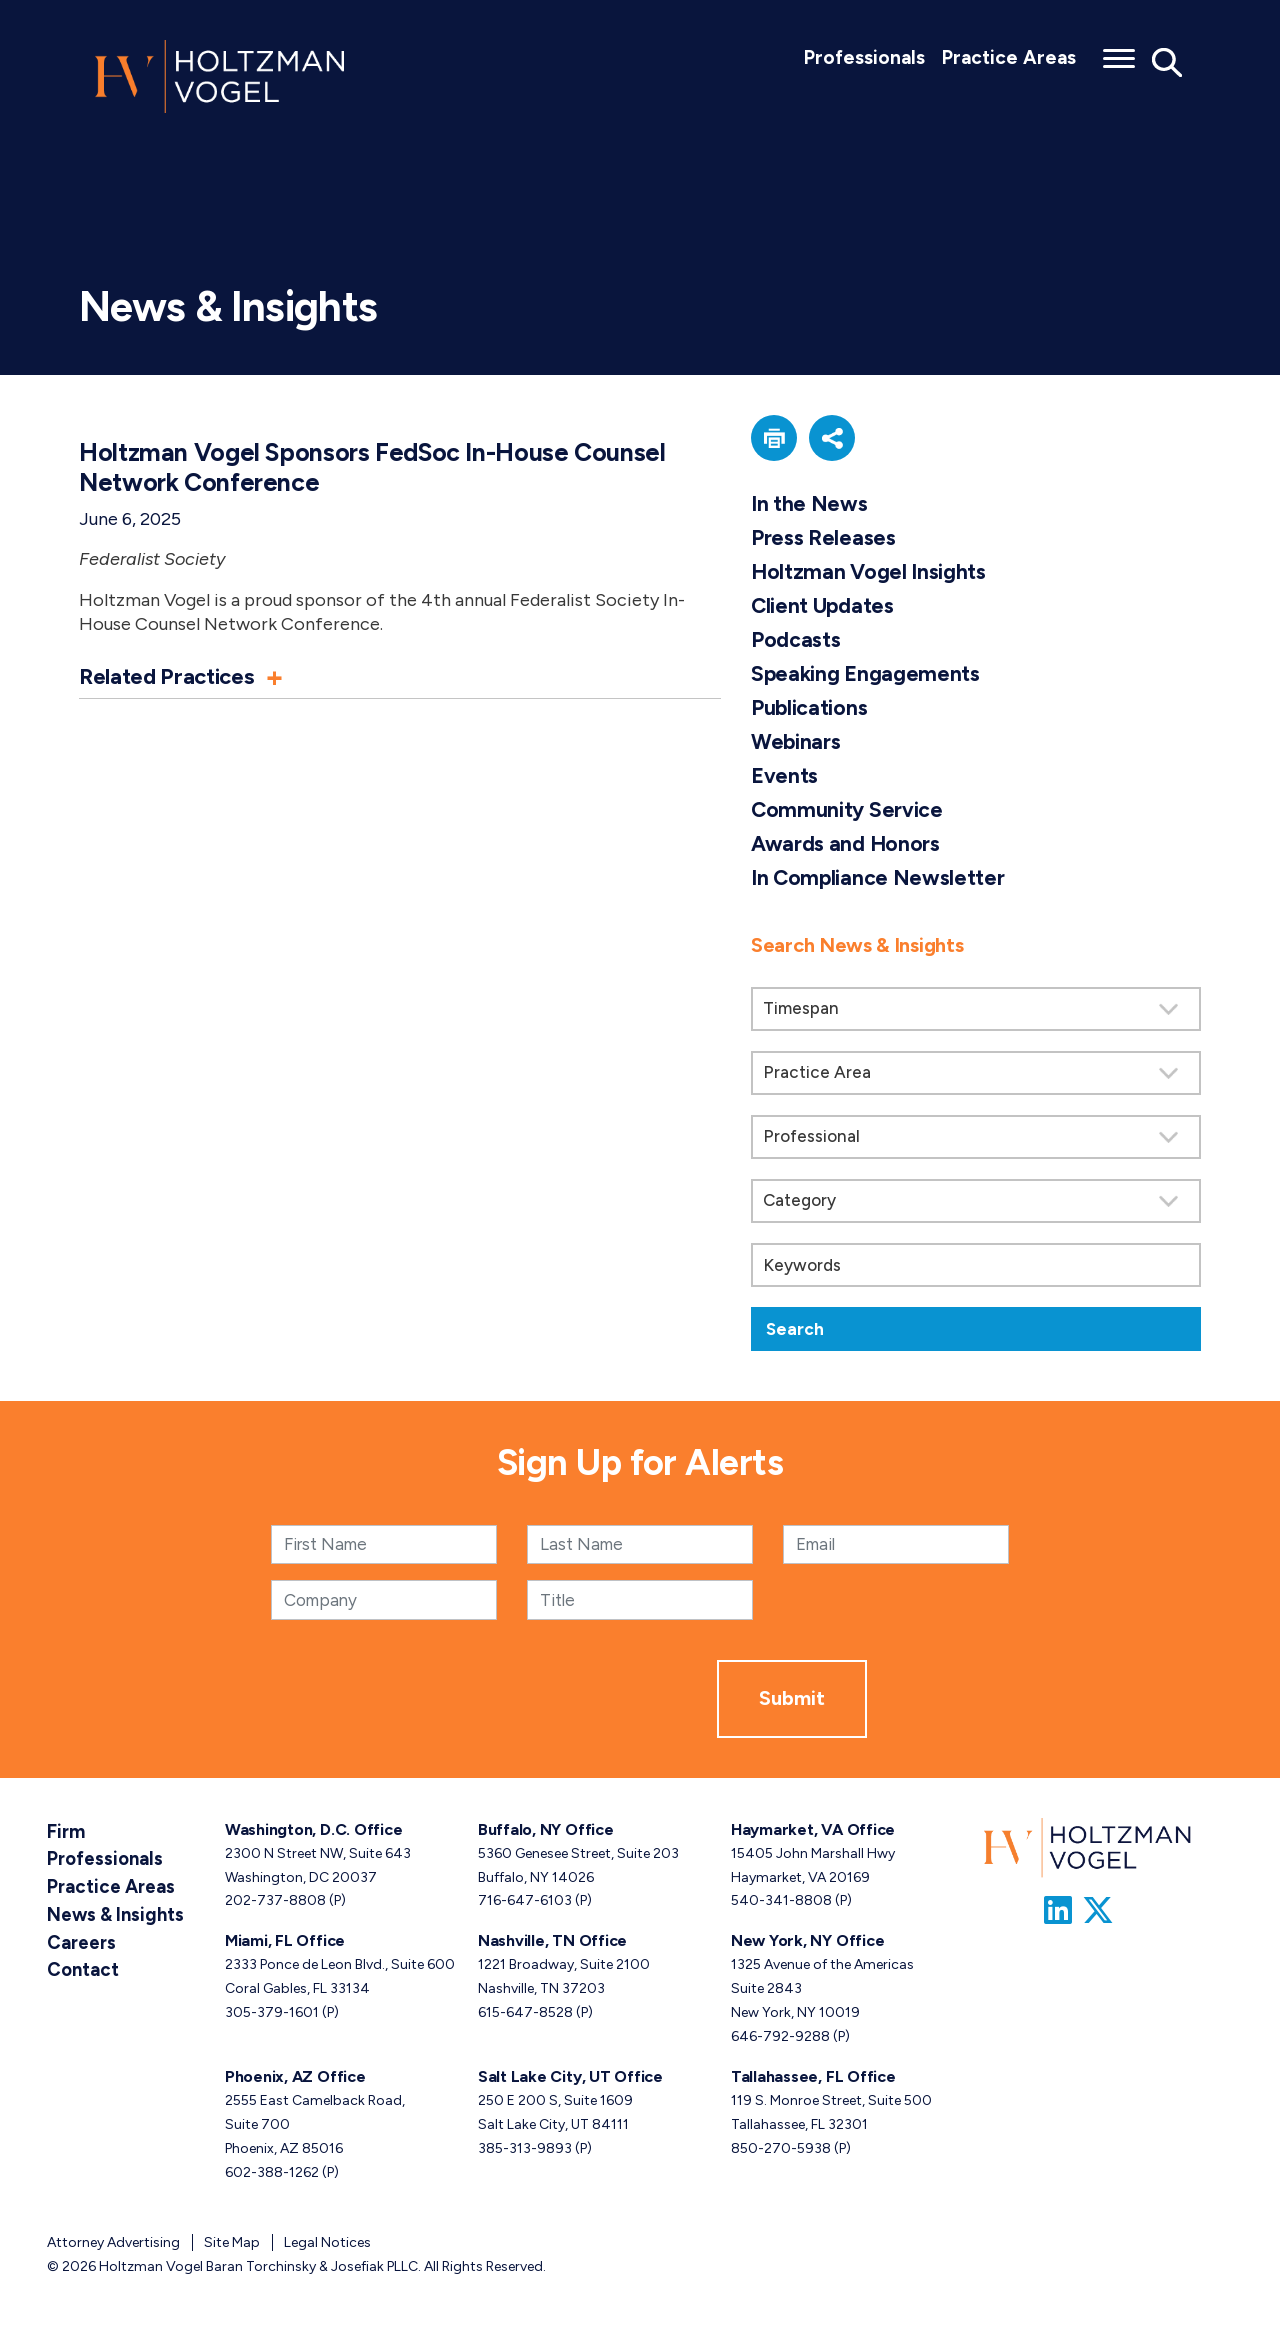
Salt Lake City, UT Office (570, 2080)
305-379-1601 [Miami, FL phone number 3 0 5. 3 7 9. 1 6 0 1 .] (272, 2017)
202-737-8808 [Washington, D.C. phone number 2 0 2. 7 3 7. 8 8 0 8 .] (275, 1905)
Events (785, 778)
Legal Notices (327, 2246)
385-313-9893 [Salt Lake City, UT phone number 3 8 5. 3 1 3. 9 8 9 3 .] (525, 2152)
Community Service (848, 813)
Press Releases (824, 537)
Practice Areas (1009, 57)
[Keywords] (976, 1270)
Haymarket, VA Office (813, 1833)
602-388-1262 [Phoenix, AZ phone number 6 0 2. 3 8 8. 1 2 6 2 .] (272, 2176)
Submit (792, 1703)
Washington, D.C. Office (313, 1833)
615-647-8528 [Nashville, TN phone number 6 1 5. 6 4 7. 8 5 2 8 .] (525, 2017)
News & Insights (107, 1905)
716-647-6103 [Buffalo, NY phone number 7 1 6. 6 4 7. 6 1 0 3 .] (525, 1905)
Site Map (232, 2246)
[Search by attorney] (976, 1142)
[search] (976, 1137)
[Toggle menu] (1119, 52)
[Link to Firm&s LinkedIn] (1058, 1915)
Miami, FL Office (285, 1945)
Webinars (797, 744)
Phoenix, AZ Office (295, 2080)
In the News (810, 503)
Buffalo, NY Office (546, 1833)
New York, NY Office (807, 1945)
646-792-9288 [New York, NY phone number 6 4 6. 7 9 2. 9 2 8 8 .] (780, 2041)
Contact (78, 1953)
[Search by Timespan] (976, 1014)
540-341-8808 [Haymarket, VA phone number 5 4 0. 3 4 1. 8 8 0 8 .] (781, 1905)
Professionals (864, 57)
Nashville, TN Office (552, 1945)
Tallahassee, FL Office (813, 2080)
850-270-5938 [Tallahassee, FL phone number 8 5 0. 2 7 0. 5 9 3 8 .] (781, 2152)
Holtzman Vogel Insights (869, 572)
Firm (64, 1833)
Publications (810, 709)
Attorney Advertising (113, 2246)
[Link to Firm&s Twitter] (1098, 1915)
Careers (78, 1929)
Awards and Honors (847, 847)
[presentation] (565, 1703)
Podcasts (796, 641)
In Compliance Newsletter (880, 881)
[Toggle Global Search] (1167, 61)
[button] (400, 676)
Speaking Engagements (866, 675)
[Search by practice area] (976, 1078)
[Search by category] (976, 1206)
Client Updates (823, 606)
